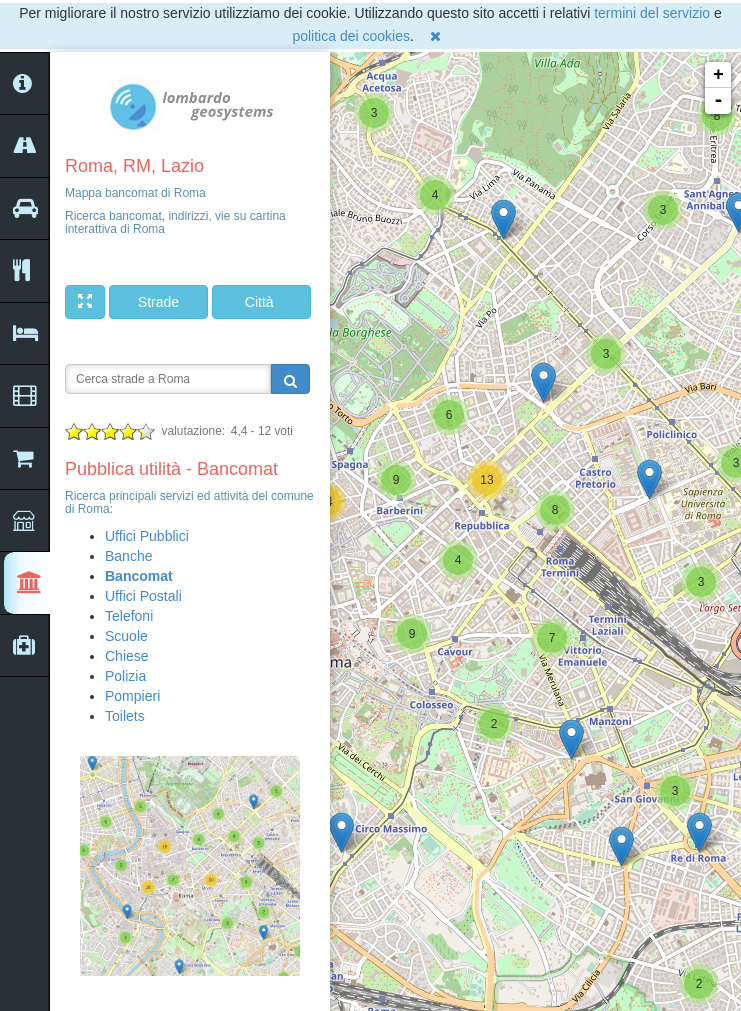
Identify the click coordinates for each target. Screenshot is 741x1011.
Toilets (125, 716)
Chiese (127, 656)
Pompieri (132, 696)
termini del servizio (652, 13)
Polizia (125, 676)
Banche (128, 556)
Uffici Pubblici (147, 536)
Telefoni (129, 616)
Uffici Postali (143, 596)
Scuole (126, 636)
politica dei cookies (351, 36)
